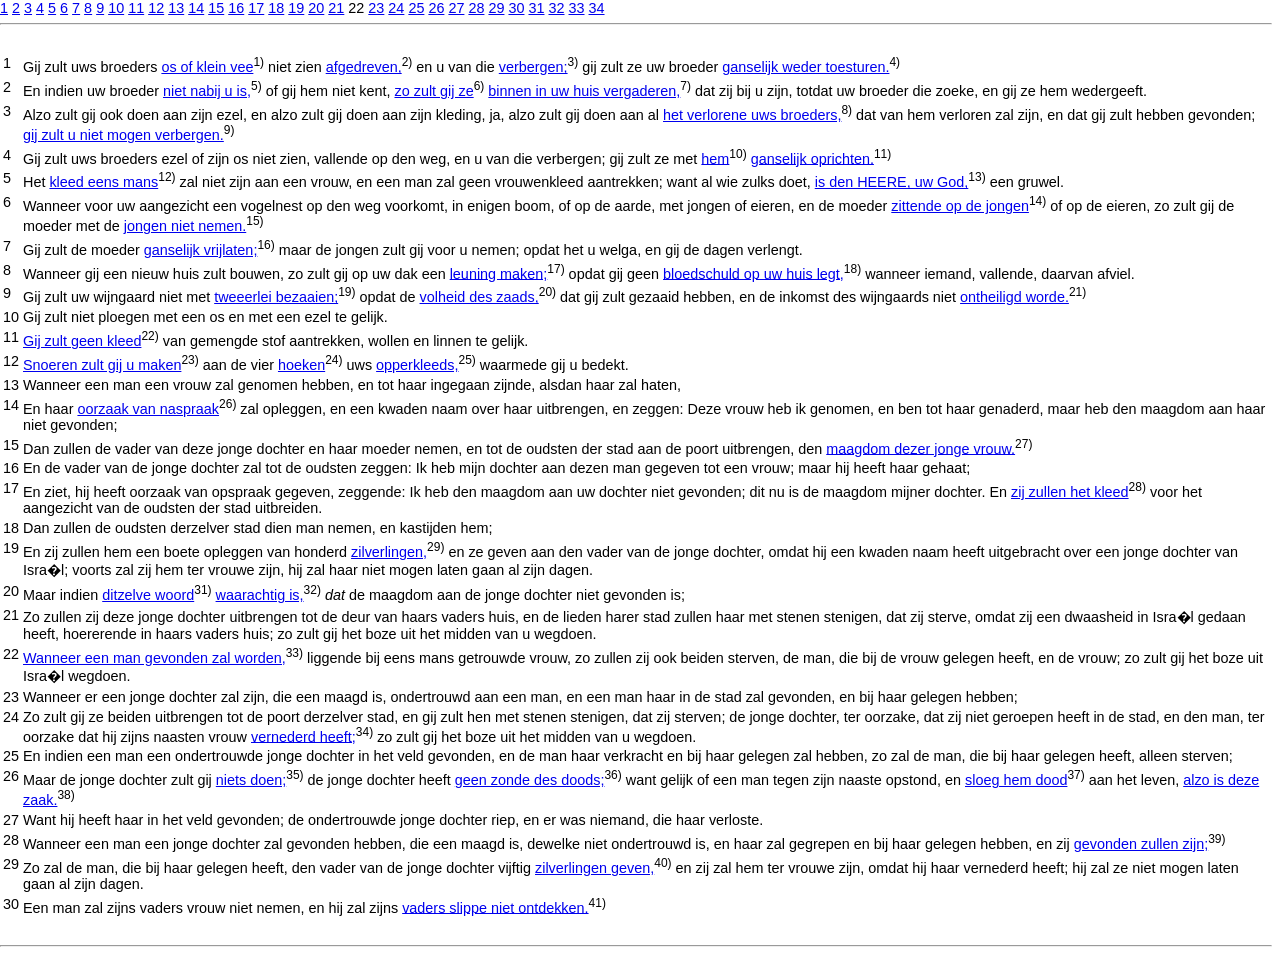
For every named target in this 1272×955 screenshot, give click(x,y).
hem (715, 158)
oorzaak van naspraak (148, 409)
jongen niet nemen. (185, 226)
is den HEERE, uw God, (892, 182)
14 (196, 8)
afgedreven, (364, 67)
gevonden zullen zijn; (1141, 844)
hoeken (301, 365)
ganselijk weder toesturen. (805, 67)
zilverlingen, (389, 552)
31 (536, 8)
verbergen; (533, 67)
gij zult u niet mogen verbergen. (123, 135)
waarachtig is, (260, 595)
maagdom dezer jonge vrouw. (920, 448)
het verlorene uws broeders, (752, 115)
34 (597, 8)
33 (577, 8)
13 (176, 8)
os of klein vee (207, 67)
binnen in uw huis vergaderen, (584, 91)
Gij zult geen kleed (82, 341)
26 (436, 8)
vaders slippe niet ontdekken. (495, 907)
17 (256, 8)
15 (216, 8)
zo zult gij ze (433, 91)
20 (316, 8)
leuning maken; (499, 273)
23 (376, 8)
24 (396, 8)
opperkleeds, (417, 365)
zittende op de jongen (960, 206)
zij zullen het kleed (1070, 492)
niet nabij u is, (207, 91)
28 (476, 8)
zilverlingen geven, (594, 868)
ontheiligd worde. (1014, 297)
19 (296, 8)
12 (156, 8)
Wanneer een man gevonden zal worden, (154, 658)
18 (276, 8)
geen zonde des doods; (530, 780)
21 (336, 8)
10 (116, 8)
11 (136, 8)
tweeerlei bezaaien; (276, 297)
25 (416, 8)
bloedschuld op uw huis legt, (753, 273)
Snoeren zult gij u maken (102, 365)
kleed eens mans (103, 182)
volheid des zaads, (479, 297)
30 (516, 8)
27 (456, 8)
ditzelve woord (148, 595)
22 (11, 654)
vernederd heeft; (303, 736)
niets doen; (251, 780)
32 (556, 8)
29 (496, 8)
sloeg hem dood (1016, 780)
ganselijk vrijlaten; (201, 250)
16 (236, 8)
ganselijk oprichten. (812, 158)
